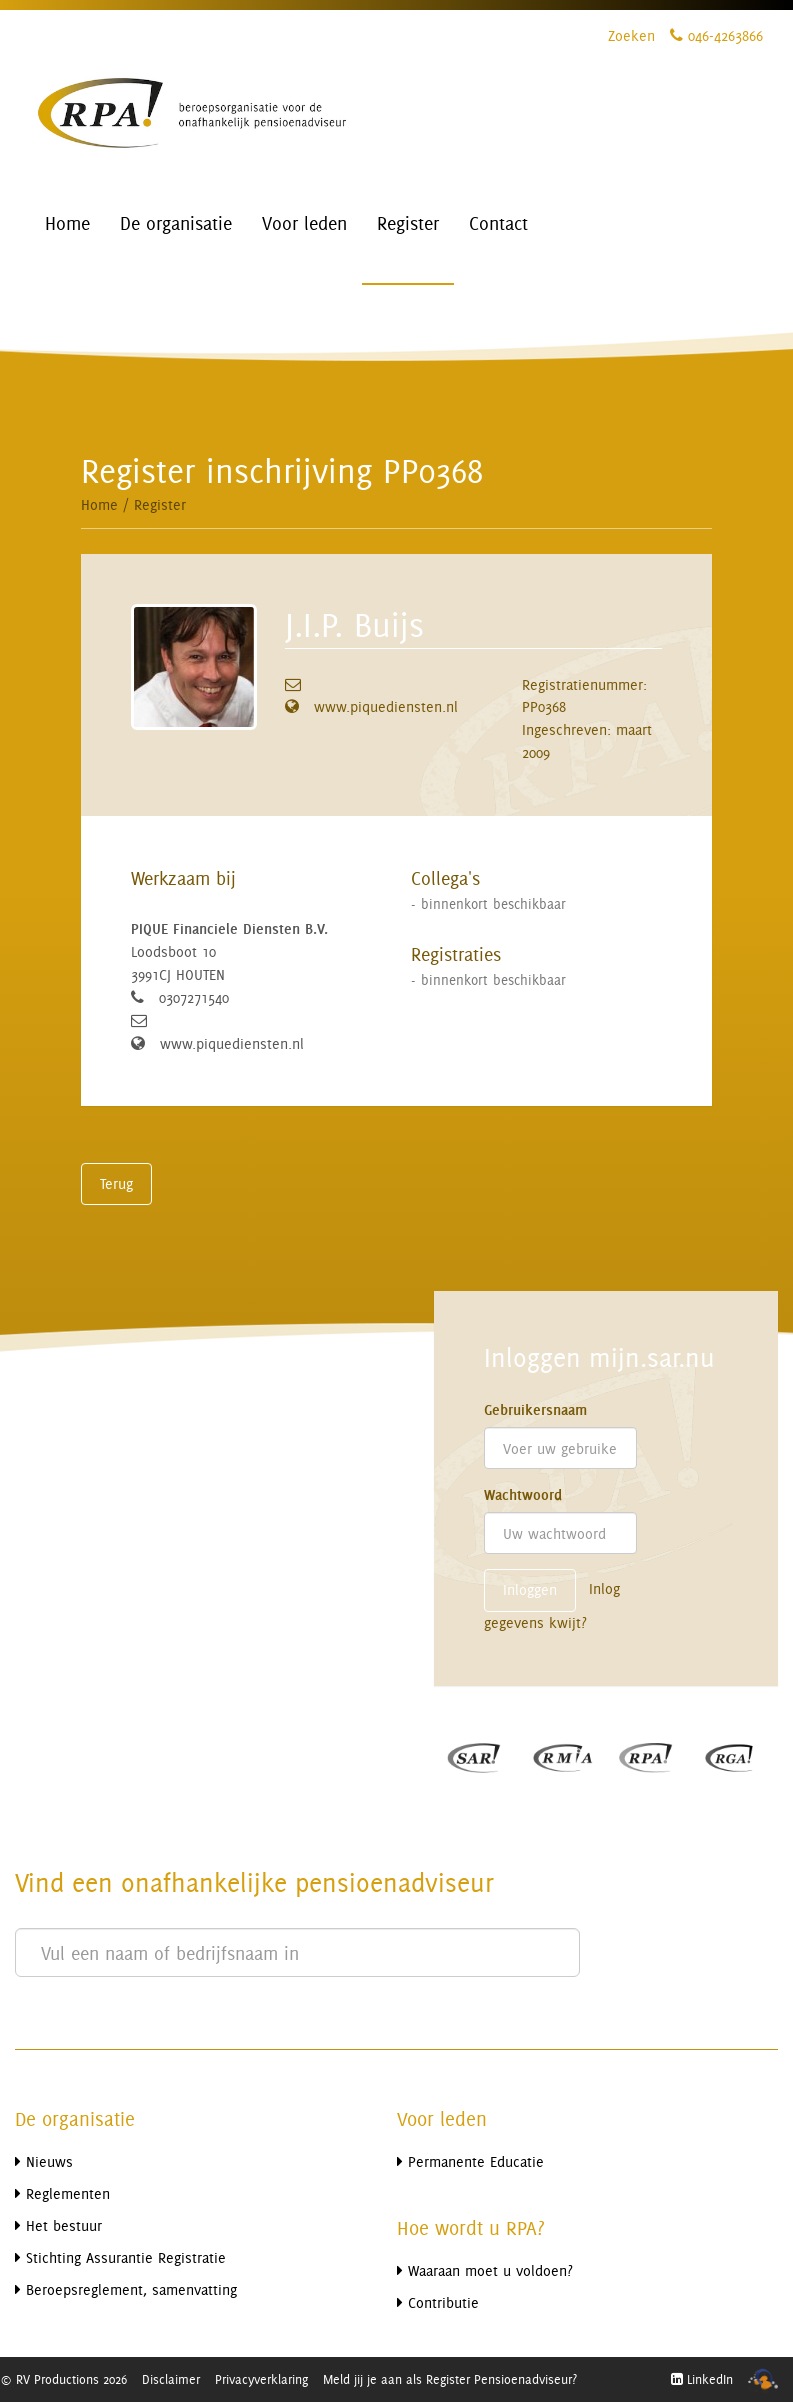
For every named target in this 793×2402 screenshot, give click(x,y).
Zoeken (631, 35)
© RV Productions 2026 (63, 2379)
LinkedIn (702, 2379)
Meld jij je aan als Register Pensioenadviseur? (450, 2379)
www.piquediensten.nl (386, 706)
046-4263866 (716, 35)
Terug (116, 1183)
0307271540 (194, 997)
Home (99, 504)
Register (160, 504)
